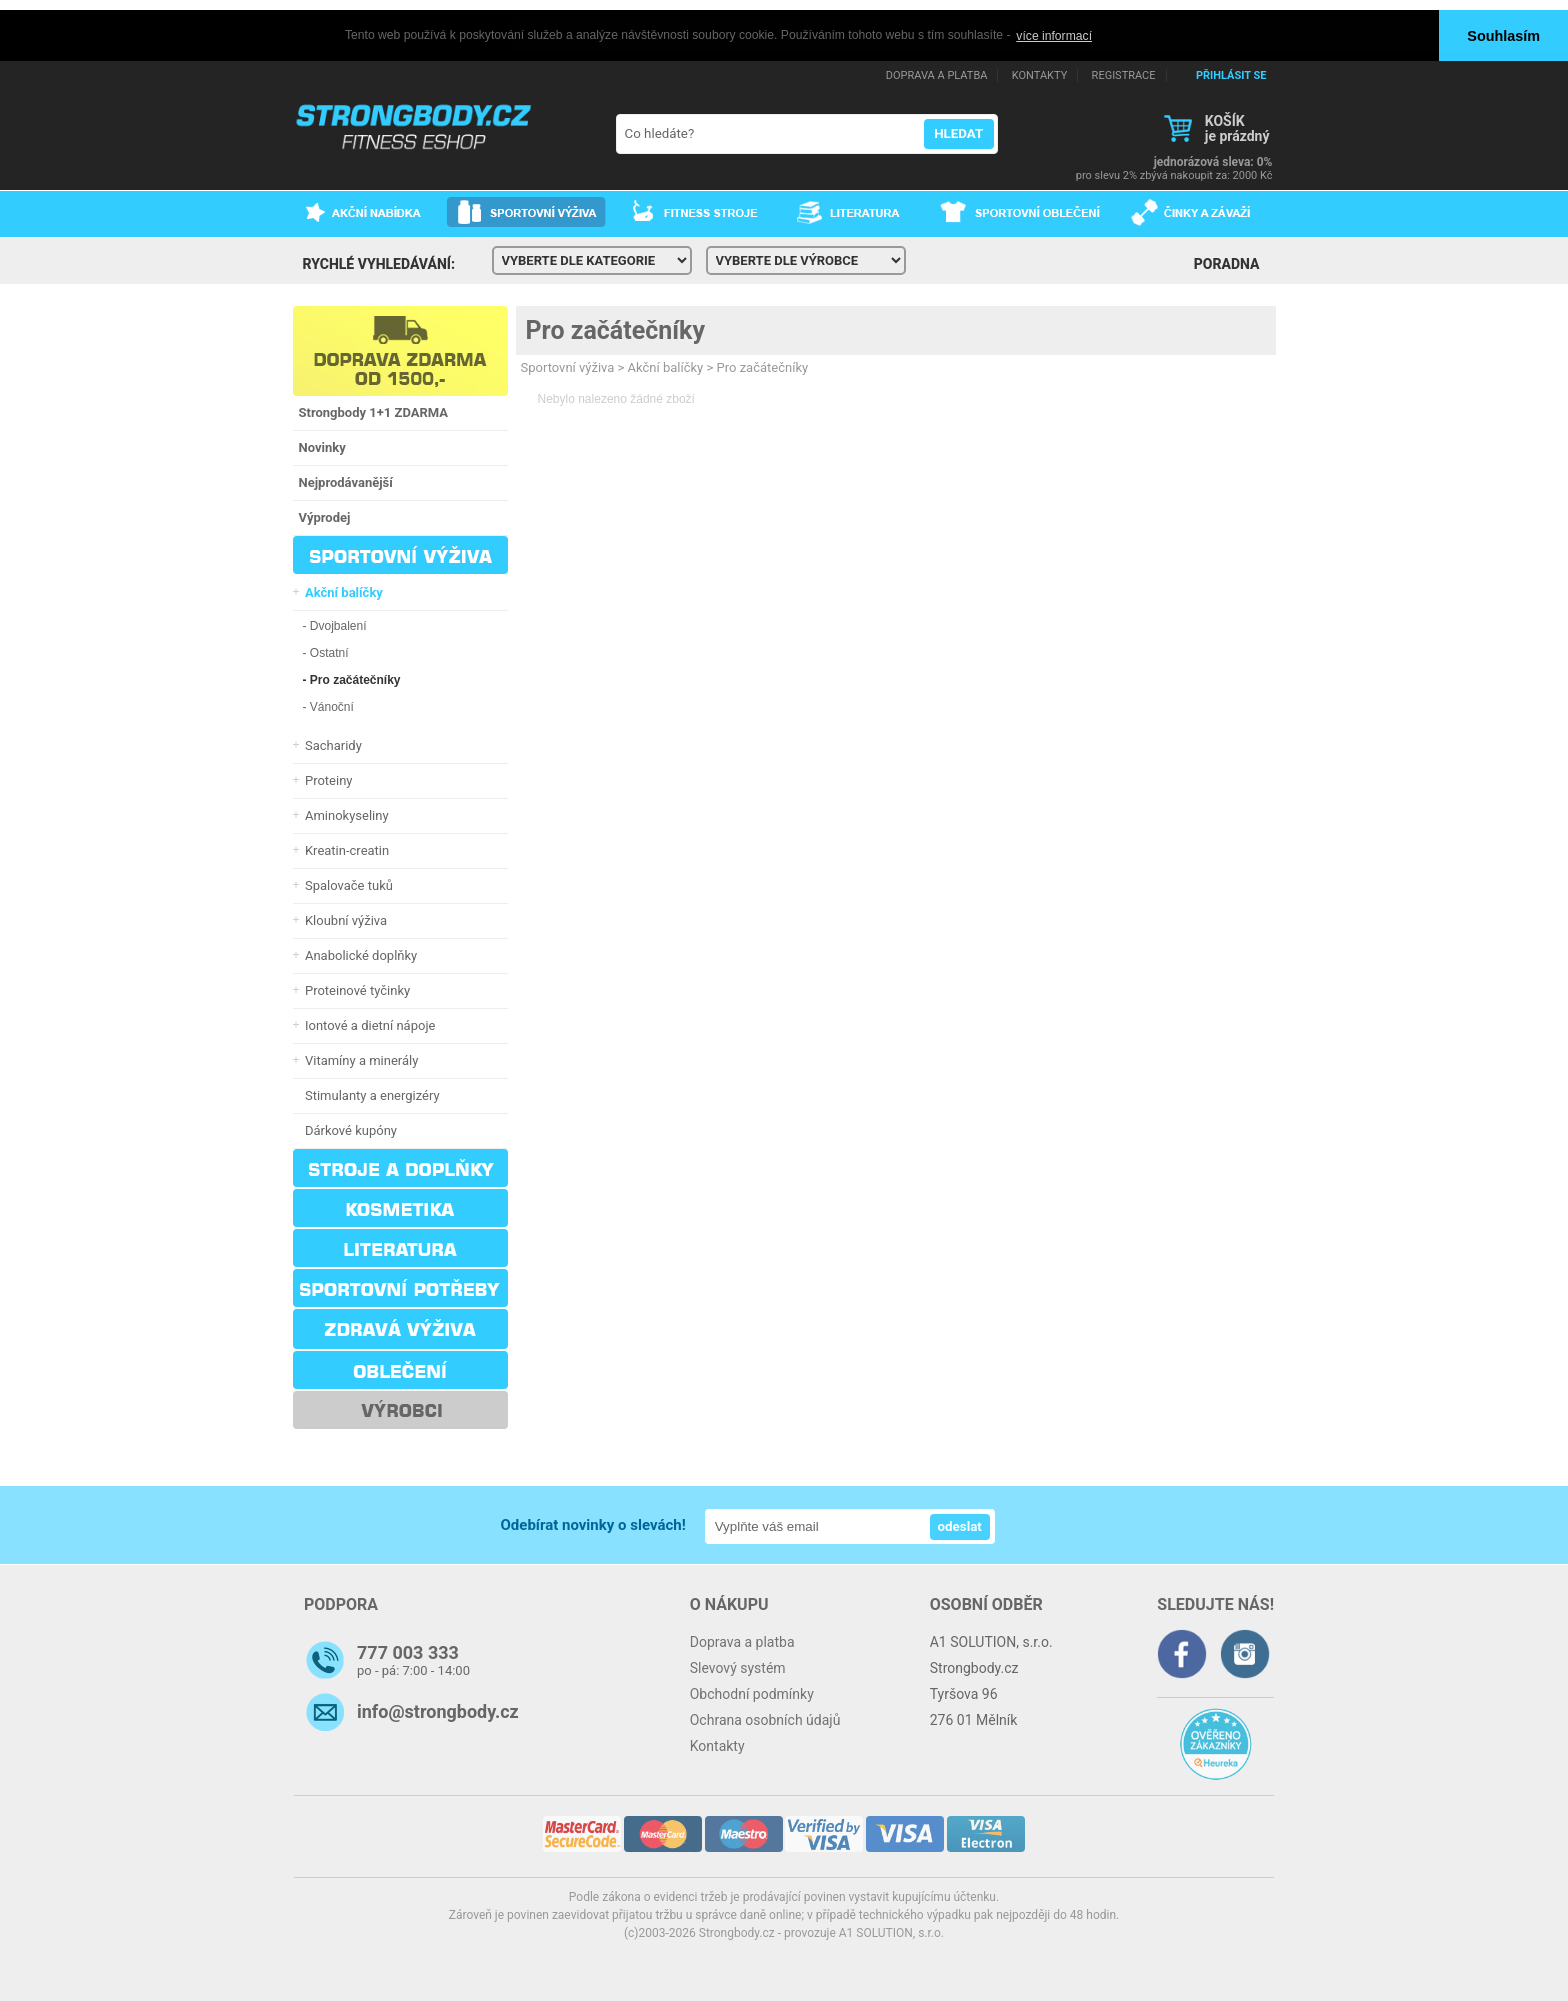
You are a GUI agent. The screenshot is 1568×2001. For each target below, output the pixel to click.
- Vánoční (328, 706)
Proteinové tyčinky (355, 989)
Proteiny (326, 779)
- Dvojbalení (335, 625)
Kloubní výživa (343, 919)
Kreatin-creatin (344, 849)
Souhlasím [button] (1503, 36)
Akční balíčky (666, 366)
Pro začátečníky (615, 329)
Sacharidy (330, 744)
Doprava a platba (742, 1641)
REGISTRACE (1124, 74)
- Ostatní (326, 652)
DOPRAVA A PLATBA (937, 74)
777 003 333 (408, 1651)
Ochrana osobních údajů (765, 1719)
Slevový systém (738, 1667)
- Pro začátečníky (352, 679)
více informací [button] (1054, 36)
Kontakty (717, 1745)
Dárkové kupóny (348, 1129)
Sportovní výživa (568, 366)
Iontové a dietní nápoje (367, 1024)
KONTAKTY (1039, 74)
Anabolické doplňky (358, 954)
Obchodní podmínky (752, 1693)
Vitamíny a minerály (359, 1059)
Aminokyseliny (344, 814)
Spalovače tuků (346, 884)
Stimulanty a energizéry (369, 1094)
